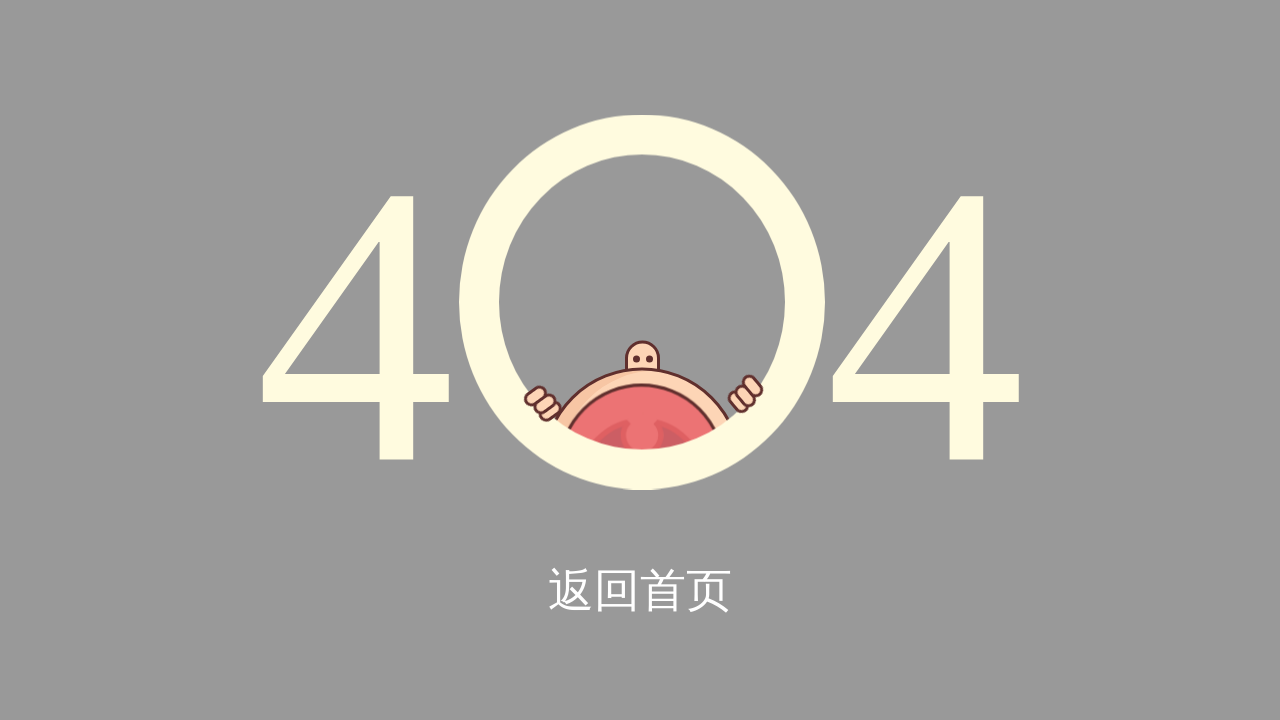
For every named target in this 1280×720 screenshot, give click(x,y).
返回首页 (640, 590)
